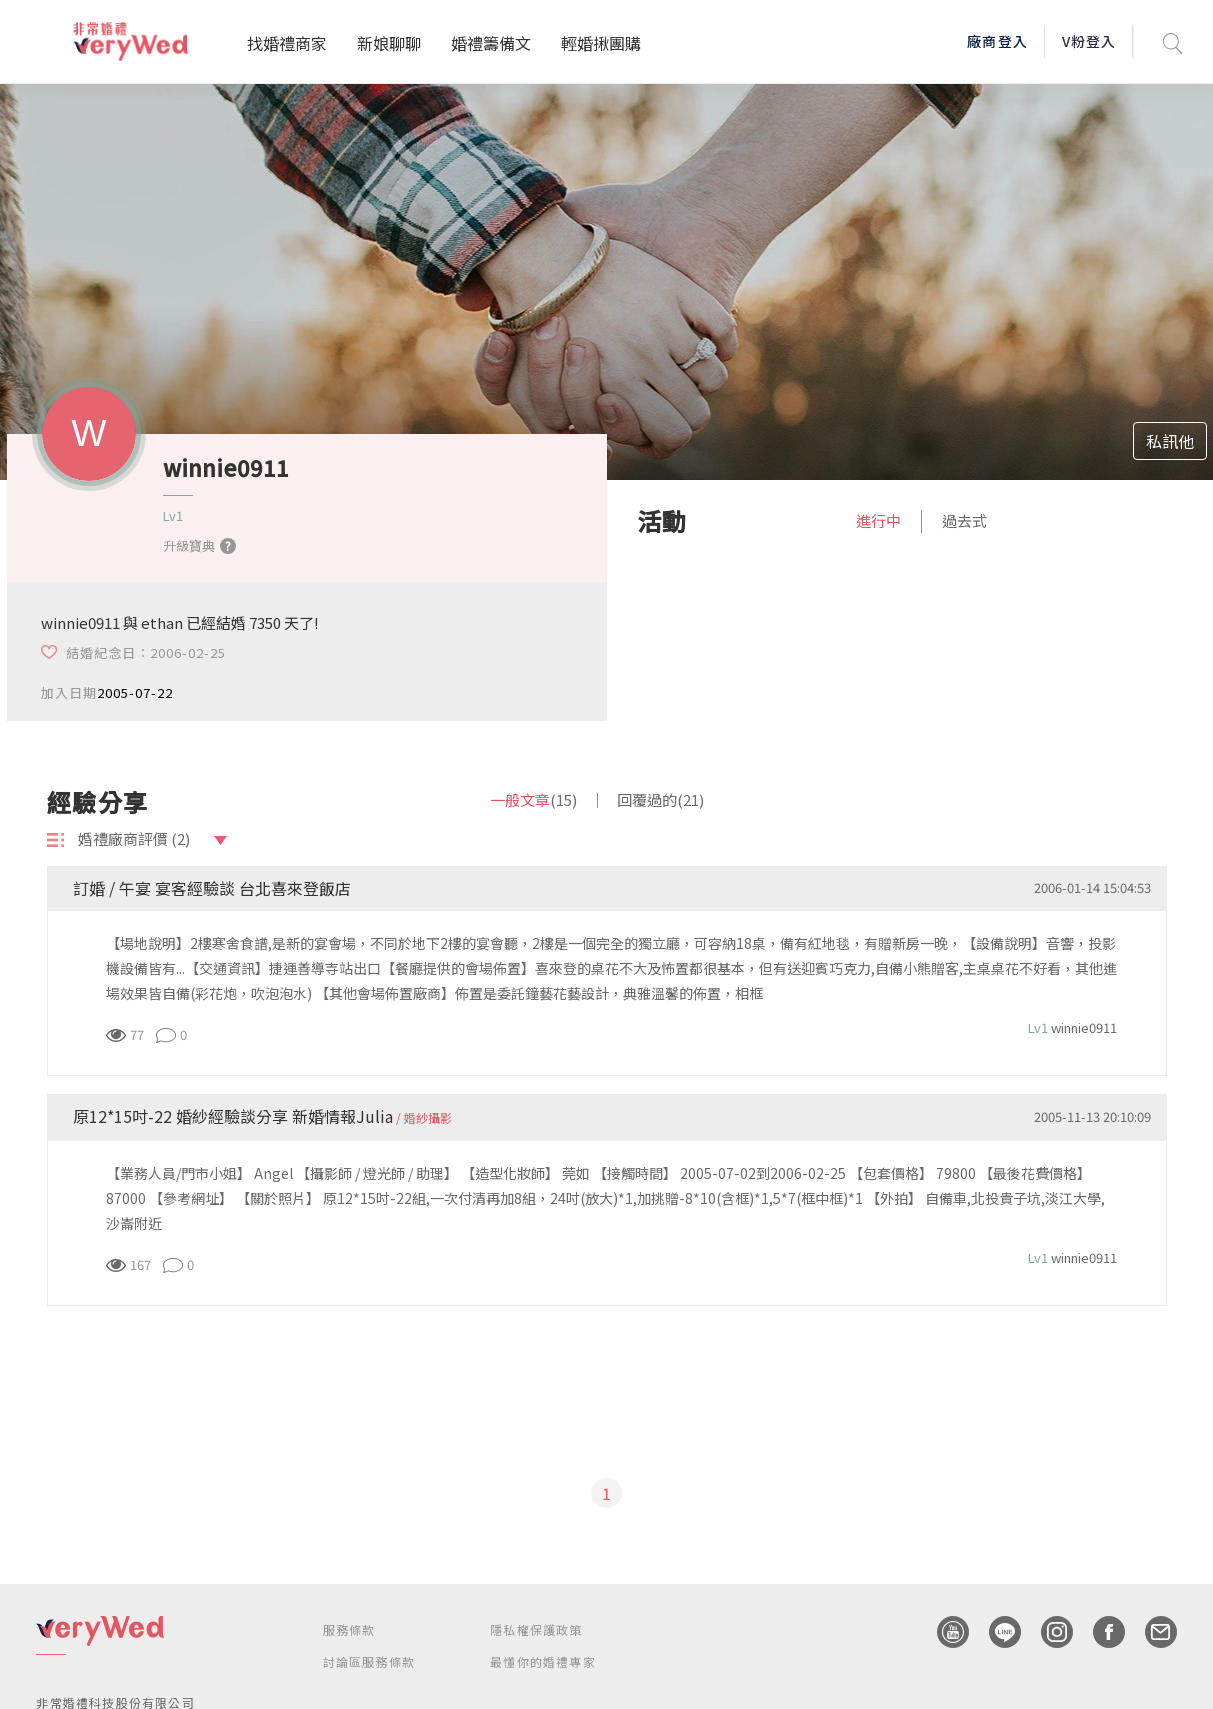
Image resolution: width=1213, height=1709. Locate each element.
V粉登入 (1089, 41)
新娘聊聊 (389, 43)
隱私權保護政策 (536, 1629)
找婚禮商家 (287, 43)
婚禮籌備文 (491, 43)
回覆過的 (660, 799)
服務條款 (349, 1629)
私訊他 (1170, 441)
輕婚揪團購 (601, 43)
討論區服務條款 (369, 1661)
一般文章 (533, 799)
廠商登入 (997, 41)
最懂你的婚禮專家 (543, 1661)
